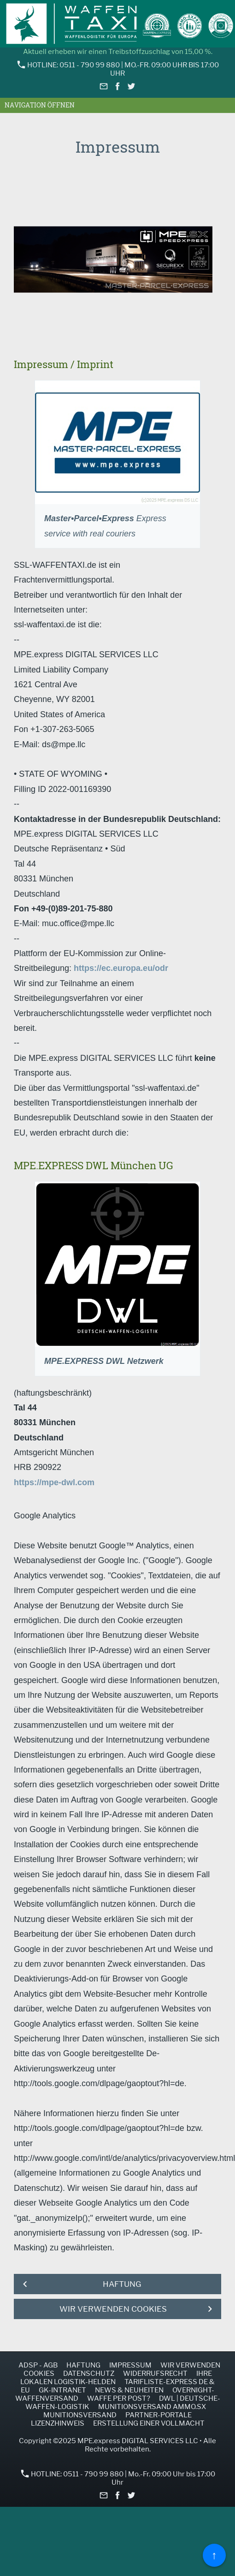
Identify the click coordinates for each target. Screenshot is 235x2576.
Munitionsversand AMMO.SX (152, 2407)
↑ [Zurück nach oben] (214, 2555)
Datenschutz (88, 2373)
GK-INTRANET (62, 2390)
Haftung (83, 2365)
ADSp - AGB (38, 2365)
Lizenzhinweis (57, 2423)
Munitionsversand (80, 2415)
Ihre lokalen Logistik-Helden (116, 2377)
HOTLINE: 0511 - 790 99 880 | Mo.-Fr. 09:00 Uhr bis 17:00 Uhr (118, 68)
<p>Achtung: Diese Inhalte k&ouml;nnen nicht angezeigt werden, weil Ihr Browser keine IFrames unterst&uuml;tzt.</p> (117, 253)
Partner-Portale (158, 2415)
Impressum (130, 2365)
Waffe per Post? (118, 2398)
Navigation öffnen (40, 105)
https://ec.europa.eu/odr (121, 968)
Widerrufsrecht (155, 2373)
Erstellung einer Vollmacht (149, 2423)
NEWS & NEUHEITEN (129, 2390)
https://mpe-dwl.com (54, 1482)
